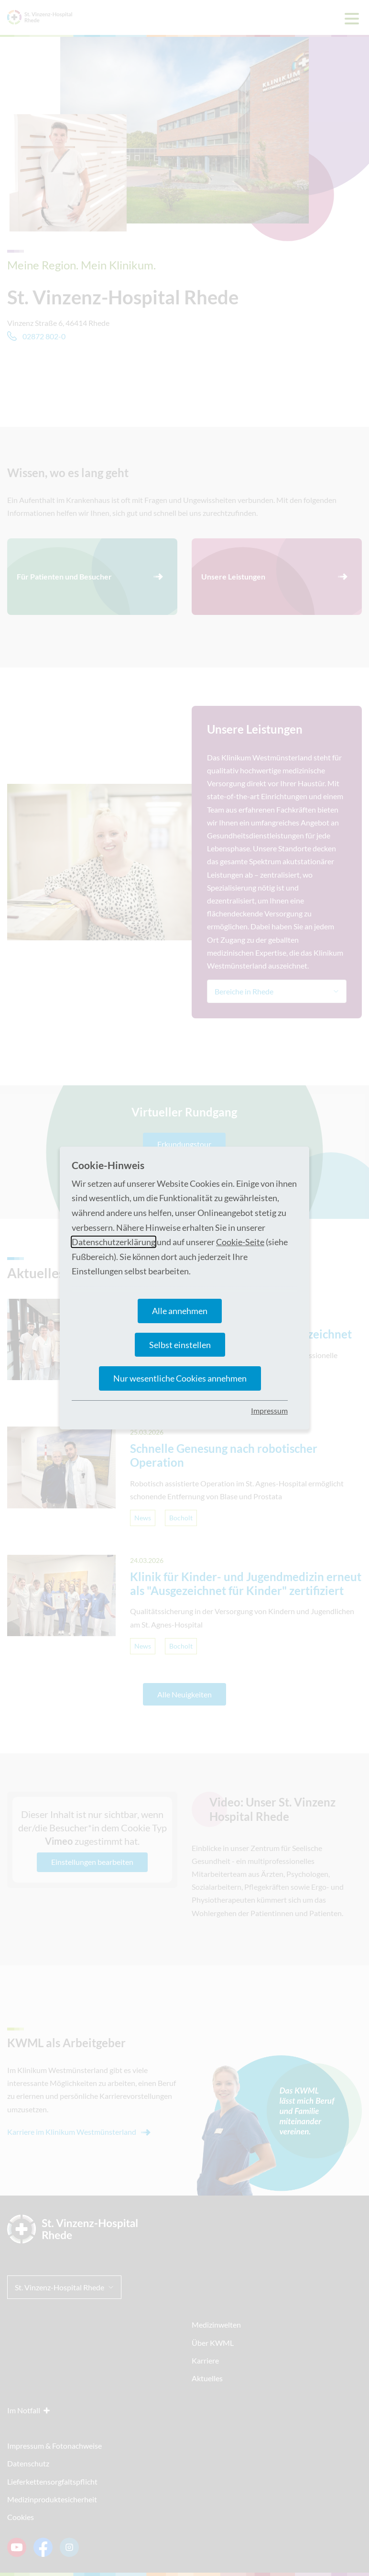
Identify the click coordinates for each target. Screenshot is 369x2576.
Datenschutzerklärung (113, 1242)
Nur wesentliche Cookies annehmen (180, 1378)
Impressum (269, 1410)
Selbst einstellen (180, 1344)
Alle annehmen (179, 1310)
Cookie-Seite (240, 1242)
